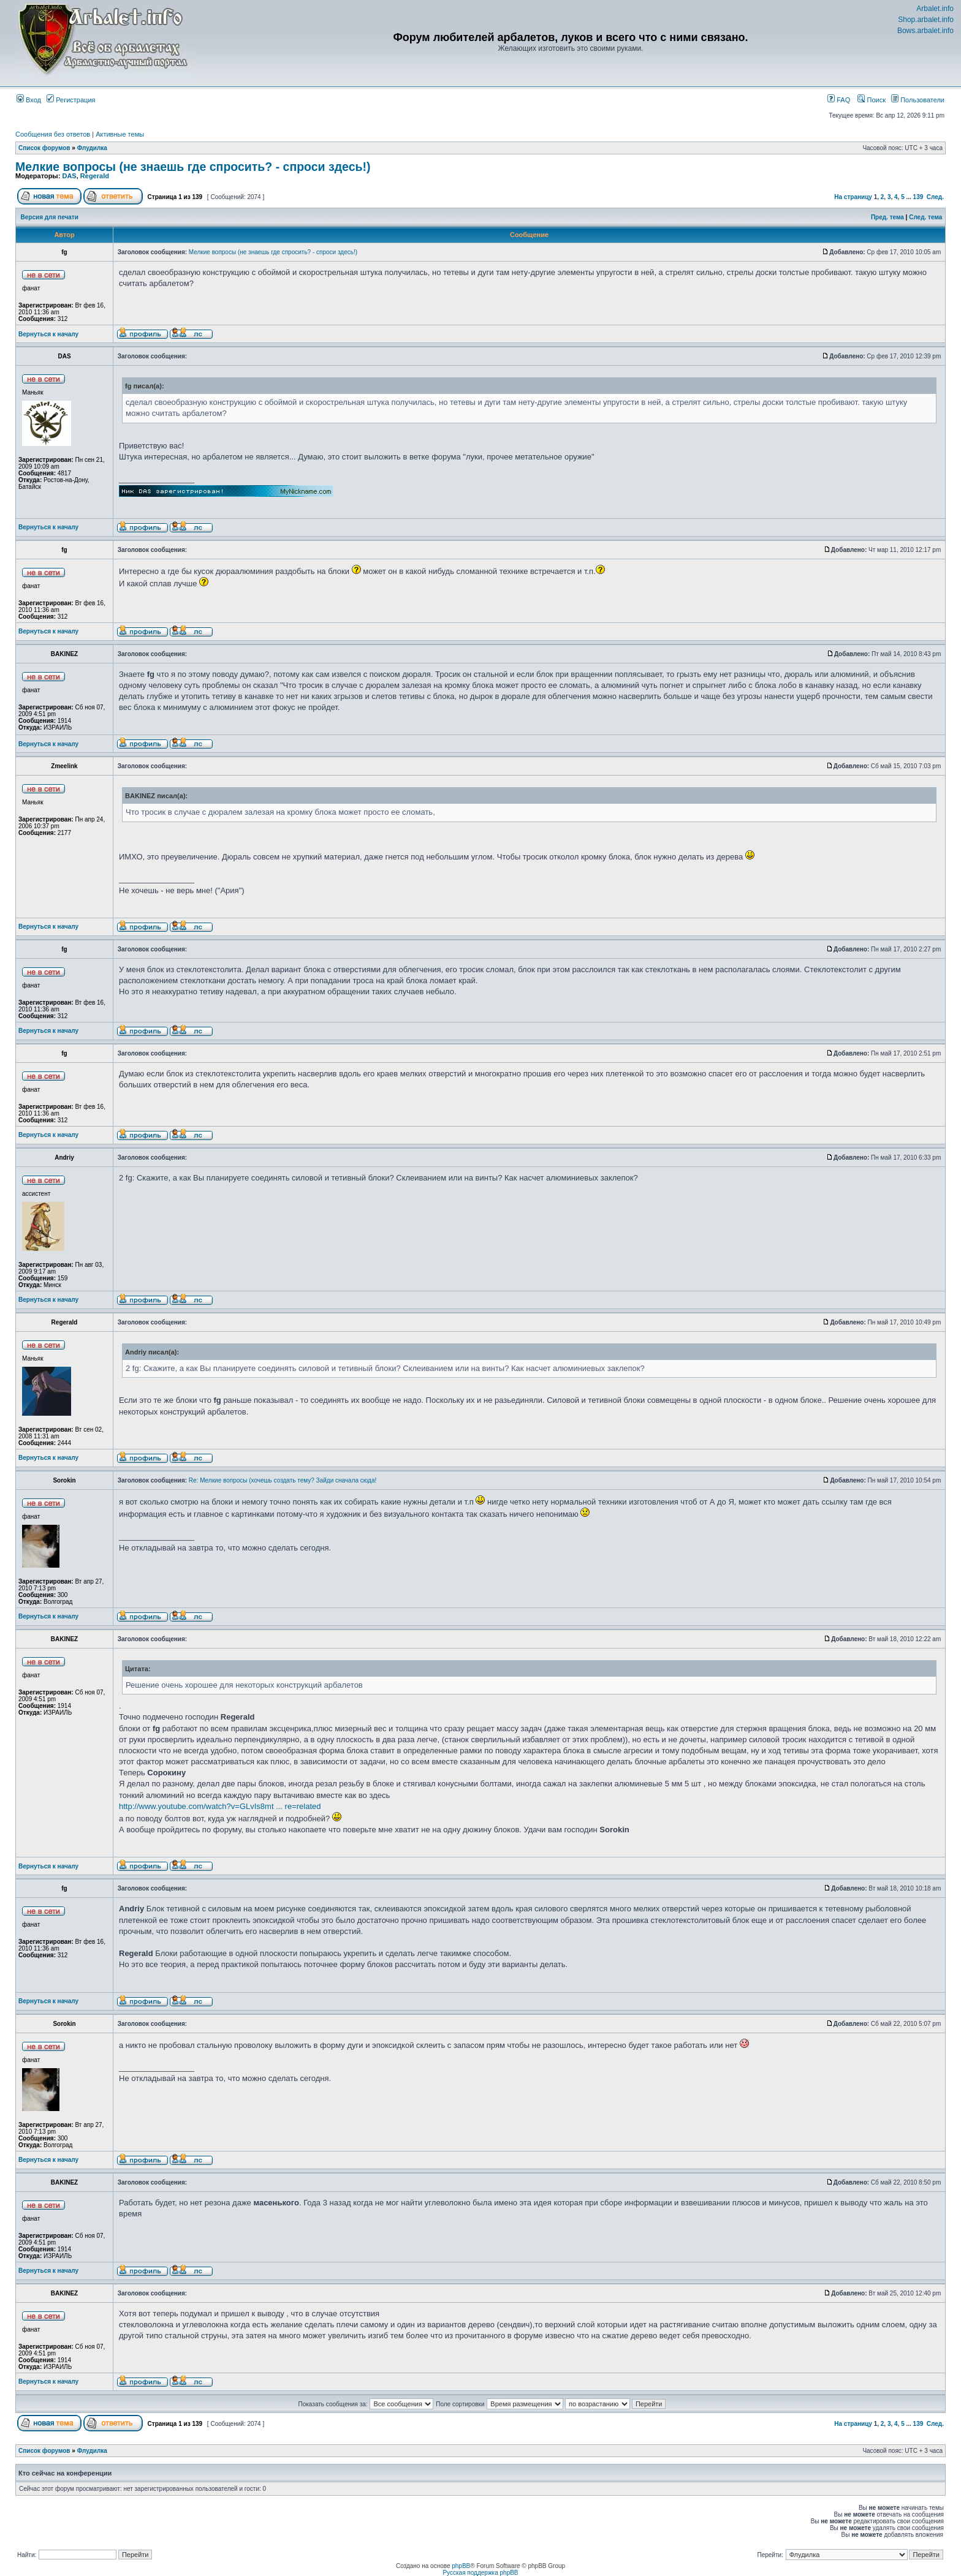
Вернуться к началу (48, 334)
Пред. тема (887, 217)
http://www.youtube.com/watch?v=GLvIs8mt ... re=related (220, 1806)
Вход (29, 100)
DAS (69, 175)
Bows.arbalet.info (925, 30)
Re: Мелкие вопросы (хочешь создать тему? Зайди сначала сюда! (282, 1480)
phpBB (461, 2566)
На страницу (853, 197)
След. (935, 197)
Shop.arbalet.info (926, 19)
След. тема (925, 217)
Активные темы (120, 134)
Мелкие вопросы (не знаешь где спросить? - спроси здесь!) (192, 166)
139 (918, 197)
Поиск (871, 100)
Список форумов (44, 148)
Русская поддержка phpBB (480, 2572)
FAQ (838, 100)
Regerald (94, 175)
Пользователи (917, 100)
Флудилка (92, 148)
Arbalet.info (935, 8)
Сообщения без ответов (52, 134)
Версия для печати (49, 217)
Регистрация (71, 100)
